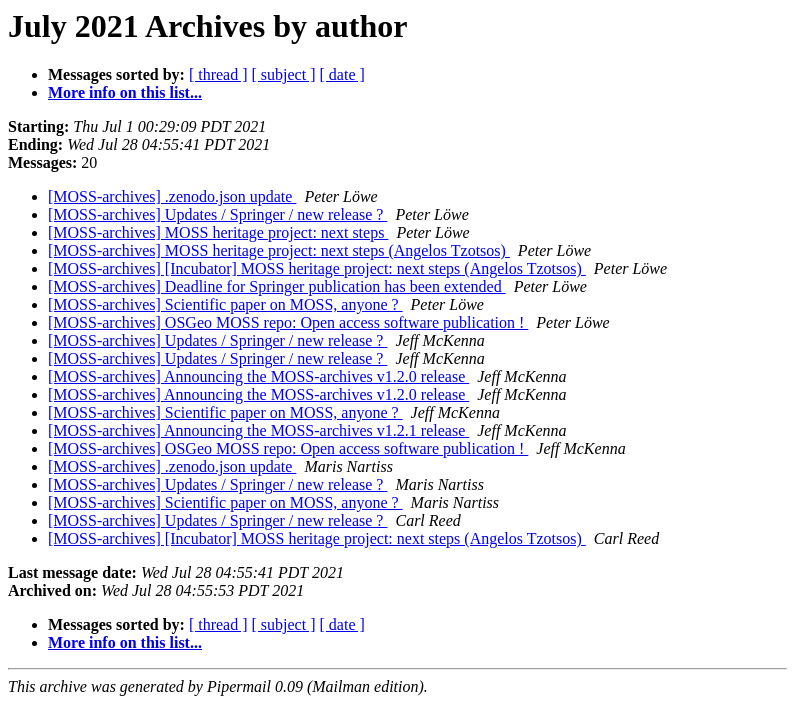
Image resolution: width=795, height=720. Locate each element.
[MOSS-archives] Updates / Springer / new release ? (217, 214)
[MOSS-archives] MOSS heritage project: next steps (218, 232)
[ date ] (342, 74)
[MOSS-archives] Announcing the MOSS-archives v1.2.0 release (258, 376)
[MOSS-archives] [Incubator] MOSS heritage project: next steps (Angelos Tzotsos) (317, 268)
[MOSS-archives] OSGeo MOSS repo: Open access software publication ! (288, 322)
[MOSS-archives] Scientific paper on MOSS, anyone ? (225, 304)
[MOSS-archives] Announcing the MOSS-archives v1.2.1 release (258, 430)
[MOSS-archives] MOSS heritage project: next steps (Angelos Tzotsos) (279, 250)
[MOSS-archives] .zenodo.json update (172, 196)
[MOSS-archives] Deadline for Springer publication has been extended (277, 286)
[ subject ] (284, 74)
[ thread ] (218, 74)
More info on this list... (125, 92)
